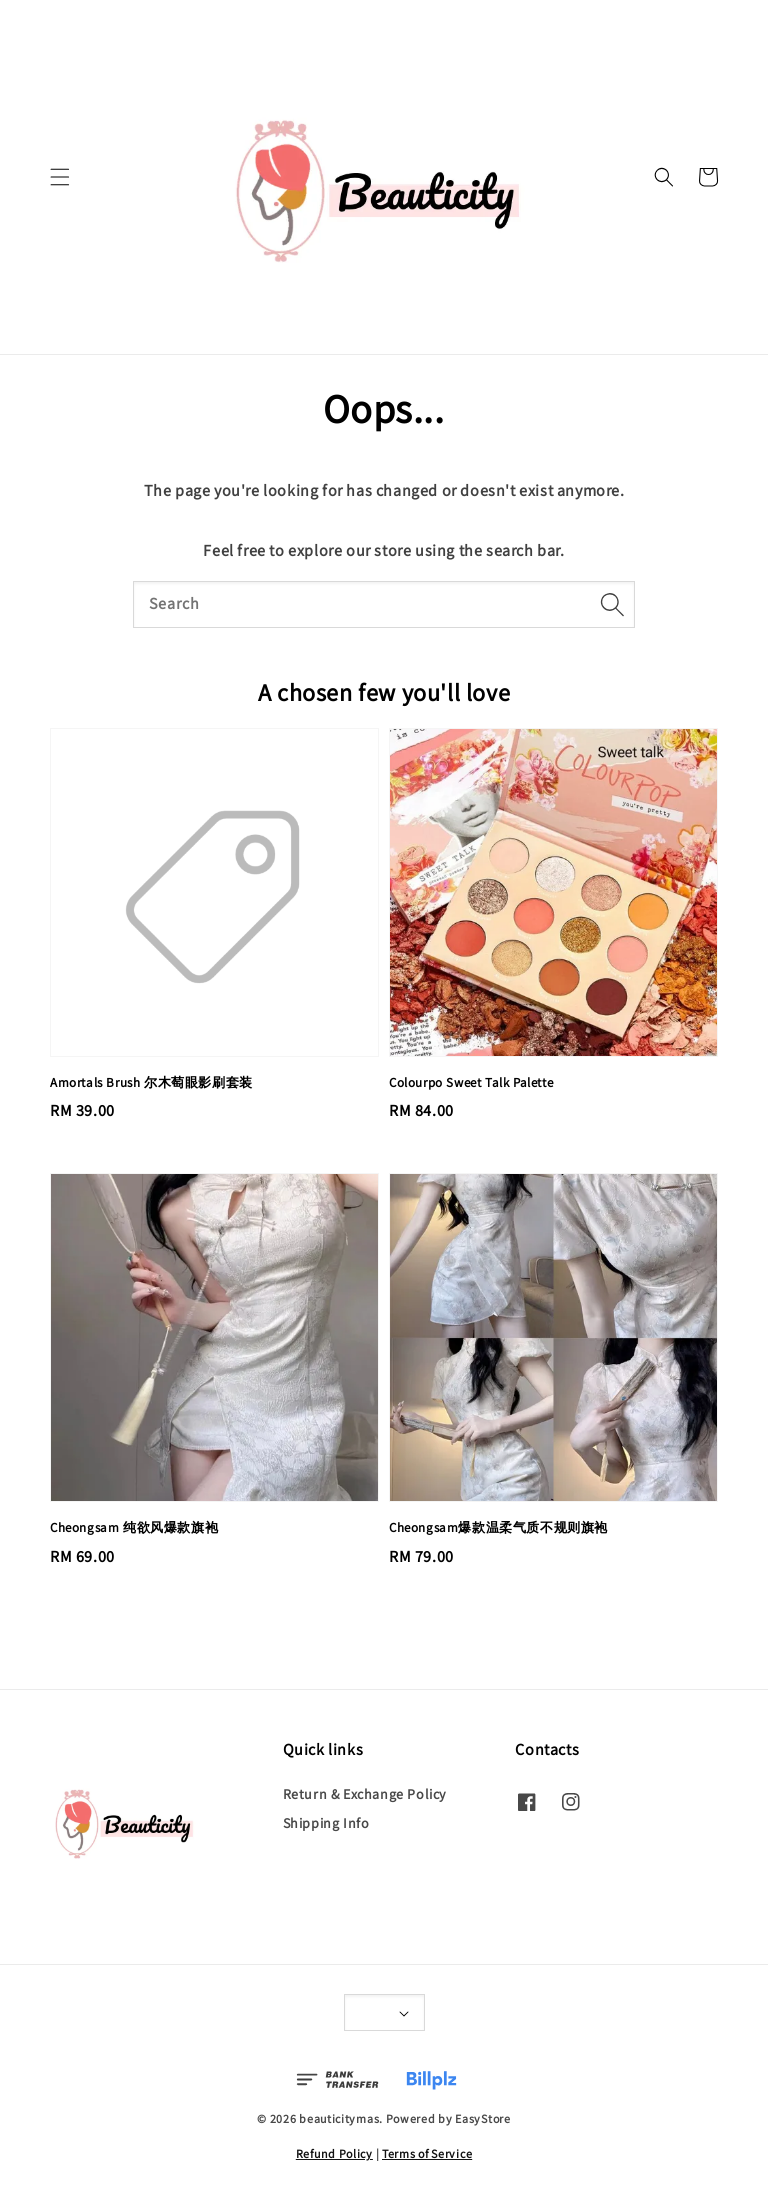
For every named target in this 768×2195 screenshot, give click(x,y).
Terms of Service (427, 2153)
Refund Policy (334, 2153)
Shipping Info (326, 1823)
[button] (60, 177)
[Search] (612, 604)
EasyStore (482, 2118)
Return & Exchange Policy (364, 1794)
